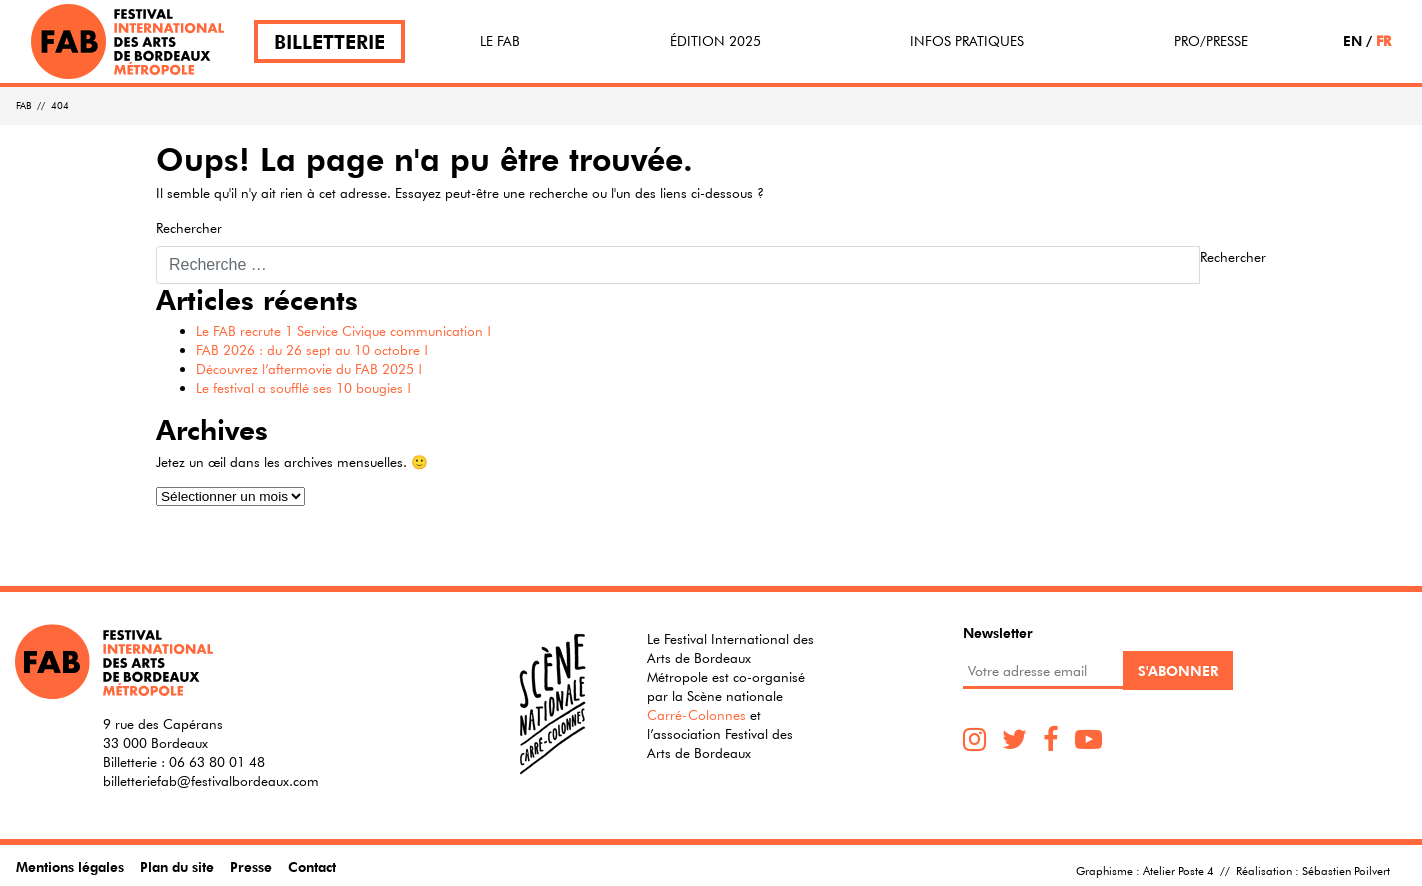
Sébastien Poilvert (1346, 870)
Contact (312, 866)
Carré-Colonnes (696, 715)
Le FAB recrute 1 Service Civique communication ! (343, 331)
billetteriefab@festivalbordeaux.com (211, 781)
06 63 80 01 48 (217, 762)
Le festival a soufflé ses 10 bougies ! (303, 388)
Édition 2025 (715, 41)
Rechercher (189, 228)
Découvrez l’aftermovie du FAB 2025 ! (309, 369)
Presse (251, 866)
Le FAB (500, 41)
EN (1352, 40)
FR (1383, 40)
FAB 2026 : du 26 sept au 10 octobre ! (312, 350)
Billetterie (329, 41)
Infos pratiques (967, 41)
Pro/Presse (1211, 41)
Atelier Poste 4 (1178, 870)
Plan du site (177, 866)
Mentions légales (70, 866)
